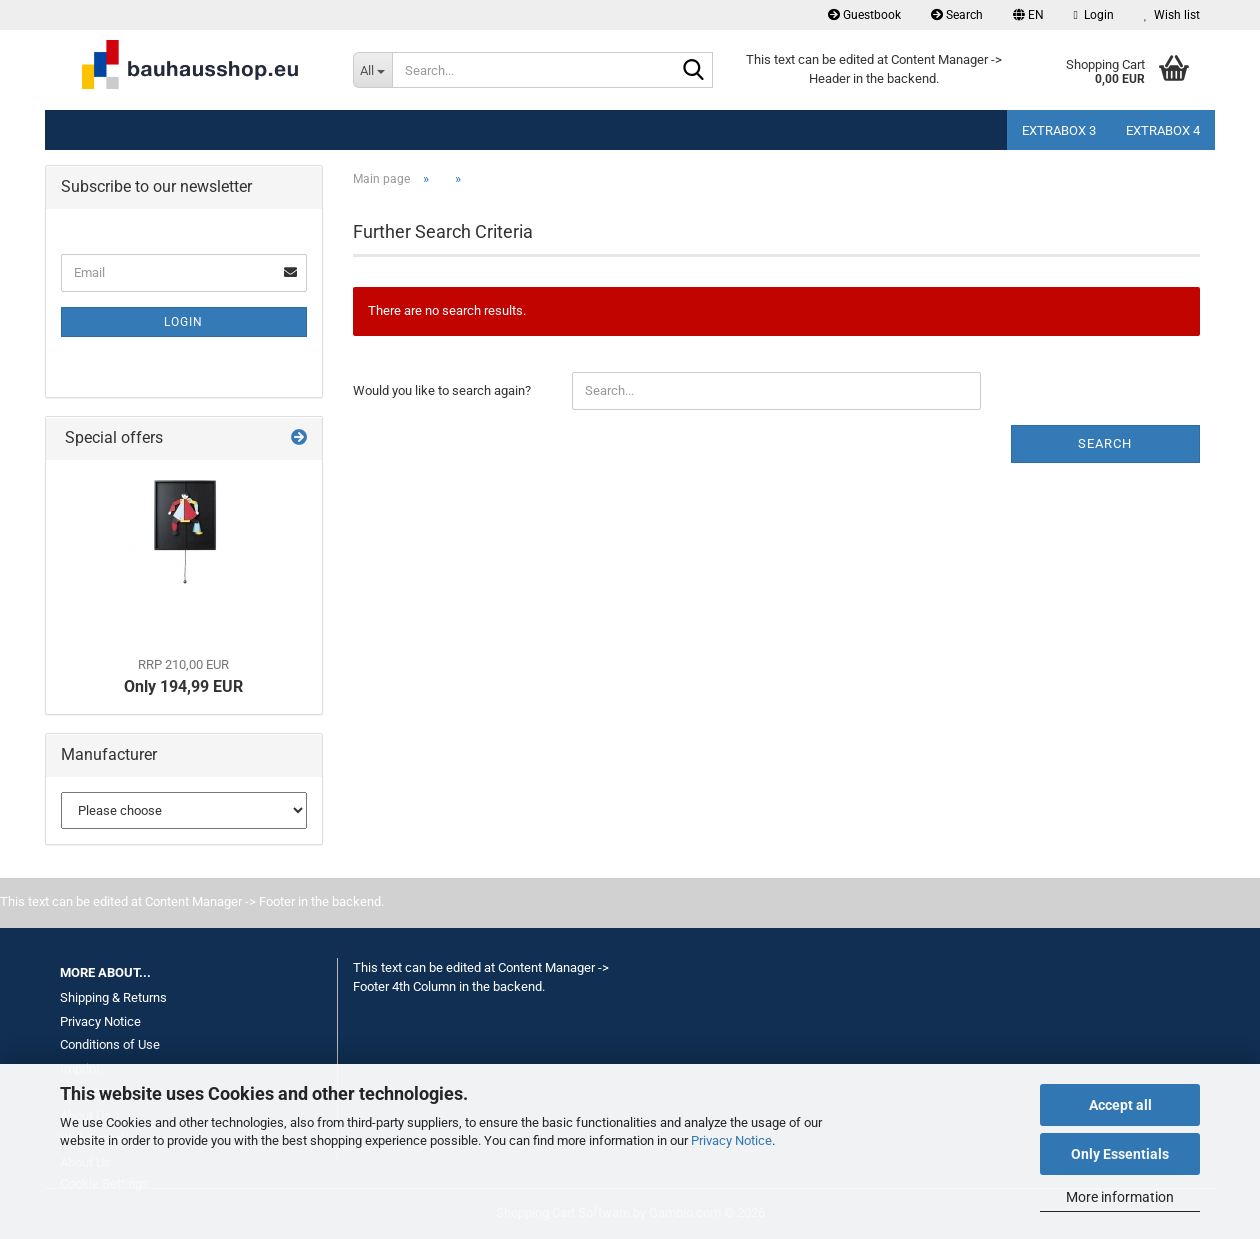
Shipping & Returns (113, 997)
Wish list (1172, 15)
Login (183, 322)
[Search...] (372, 70)
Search (957, 15)
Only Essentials (1120, 1154)
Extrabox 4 (1163, 130)
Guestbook (864, 15)
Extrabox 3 (1059, 130)
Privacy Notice (731, 1140)
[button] (1028, 15)
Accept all (1120, 1105)
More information (1120, 1197)
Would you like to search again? (442, 390)
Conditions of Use (110, 1044)
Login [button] (1094, 15)
